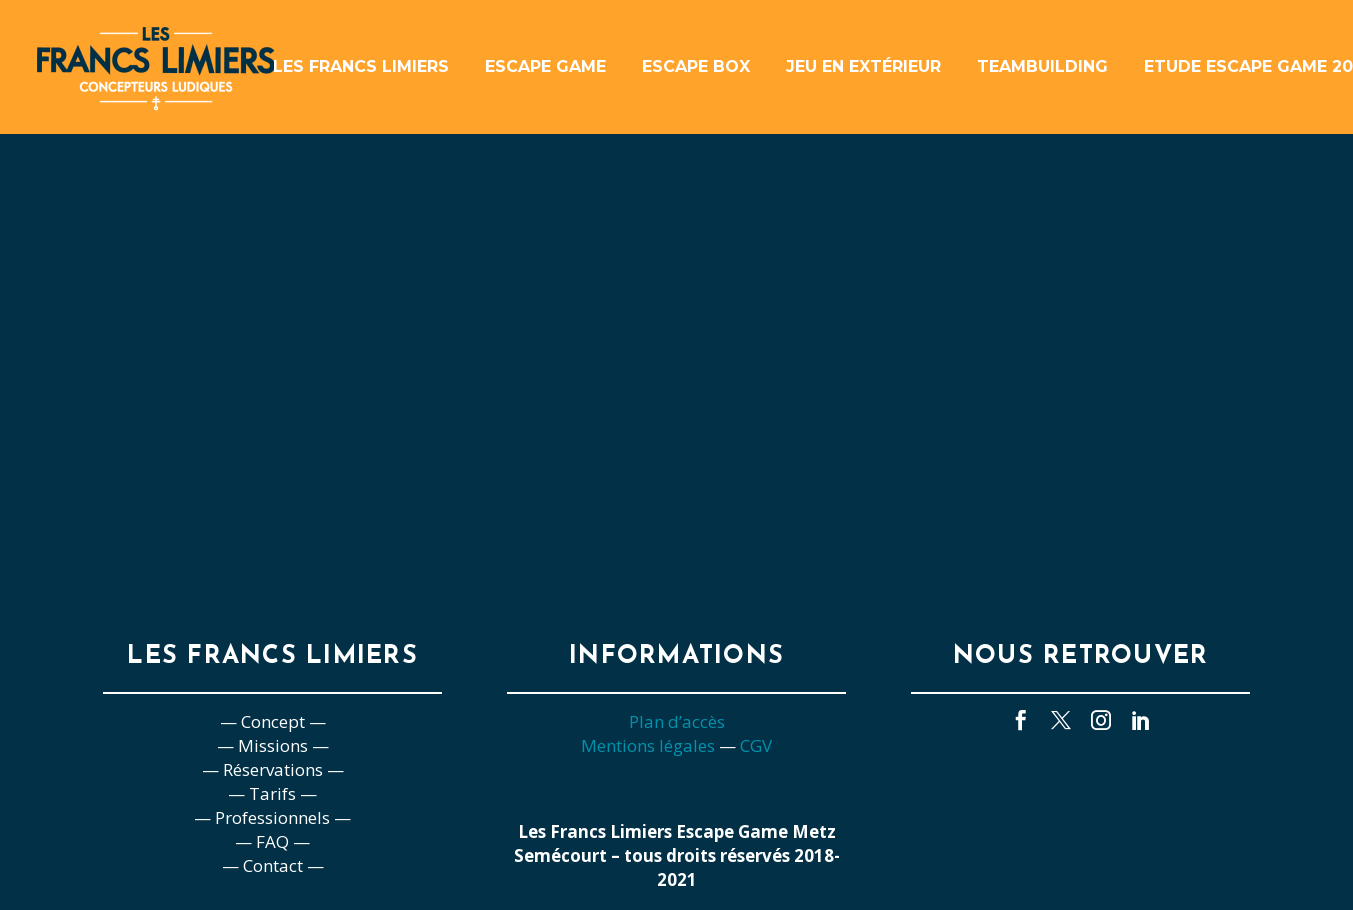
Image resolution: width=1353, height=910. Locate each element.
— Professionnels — (272, 817)
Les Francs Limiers (361, 66)
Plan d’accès (677, 721)
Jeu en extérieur (863, 66)
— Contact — (273, 865)
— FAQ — (272, 841)
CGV (756, 745)
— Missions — (273, 745)
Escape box (696, 66)
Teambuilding (1042, 66)
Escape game (545, 66)
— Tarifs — (272, 793)
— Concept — (273, 721)
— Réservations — (273, 769)
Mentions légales (648, 745)
